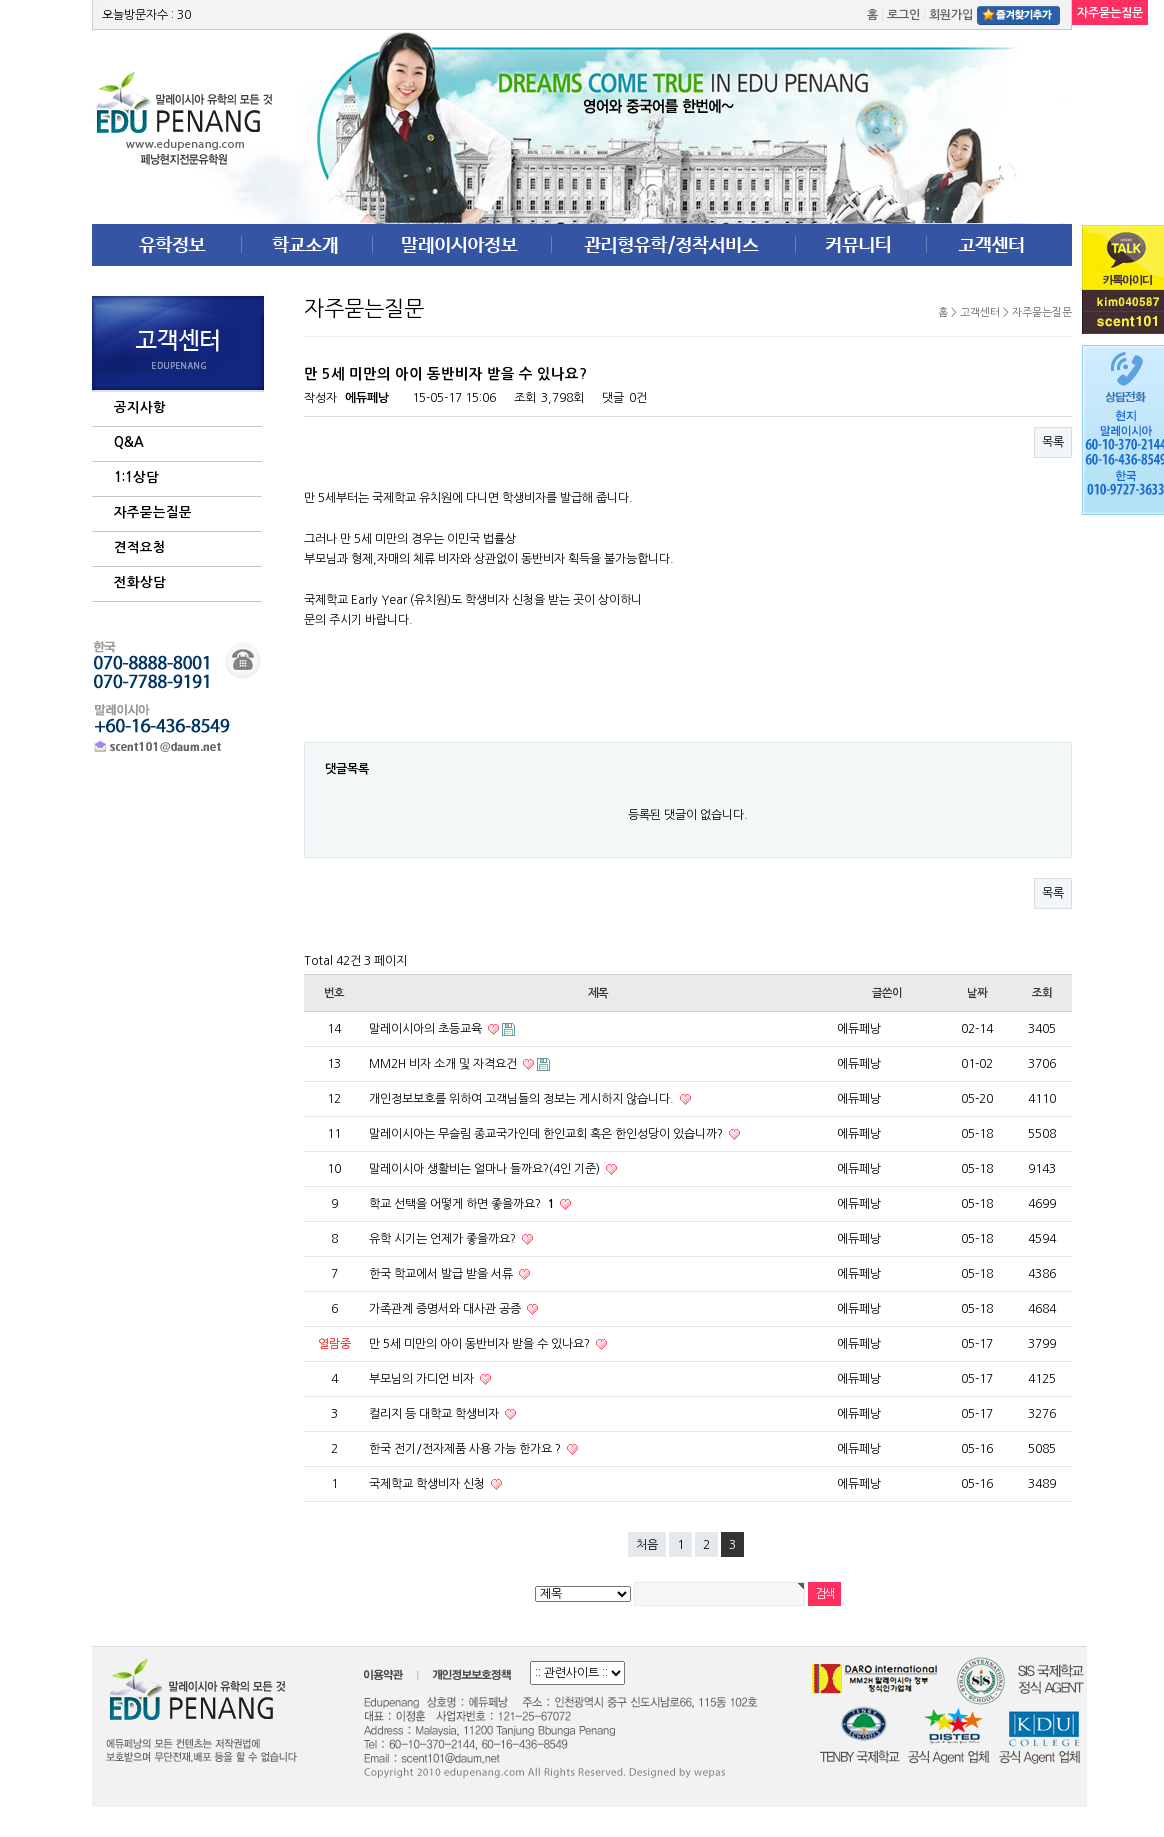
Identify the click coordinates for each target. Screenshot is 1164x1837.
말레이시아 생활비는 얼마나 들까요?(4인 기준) (486, 1169)
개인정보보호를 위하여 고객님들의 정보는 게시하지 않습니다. (523, 1099)
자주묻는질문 (153, 512)
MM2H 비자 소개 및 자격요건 (444, 1064)
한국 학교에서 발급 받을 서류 (442, 1274)
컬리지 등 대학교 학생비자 (435, 1414)
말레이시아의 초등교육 (427, 1029)
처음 (647, 1545)
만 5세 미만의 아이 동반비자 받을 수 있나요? (481, 1344)
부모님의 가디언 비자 (423, 1379)
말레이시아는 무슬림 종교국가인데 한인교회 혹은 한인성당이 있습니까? (547, 1134)
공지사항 (140, 407)
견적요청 (140, 547)
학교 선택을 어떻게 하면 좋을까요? (463, 1204)
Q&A (129, 442)
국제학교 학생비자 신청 (428, 1484)
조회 (1042, 993)
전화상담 (140, 582)
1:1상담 (136, 477)
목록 (1053, 442)
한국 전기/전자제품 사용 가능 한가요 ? (466, 1449)
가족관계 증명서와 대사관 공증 (446, 1309)
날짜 (977, 993)
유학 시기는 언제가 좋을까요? (444, 1239)
